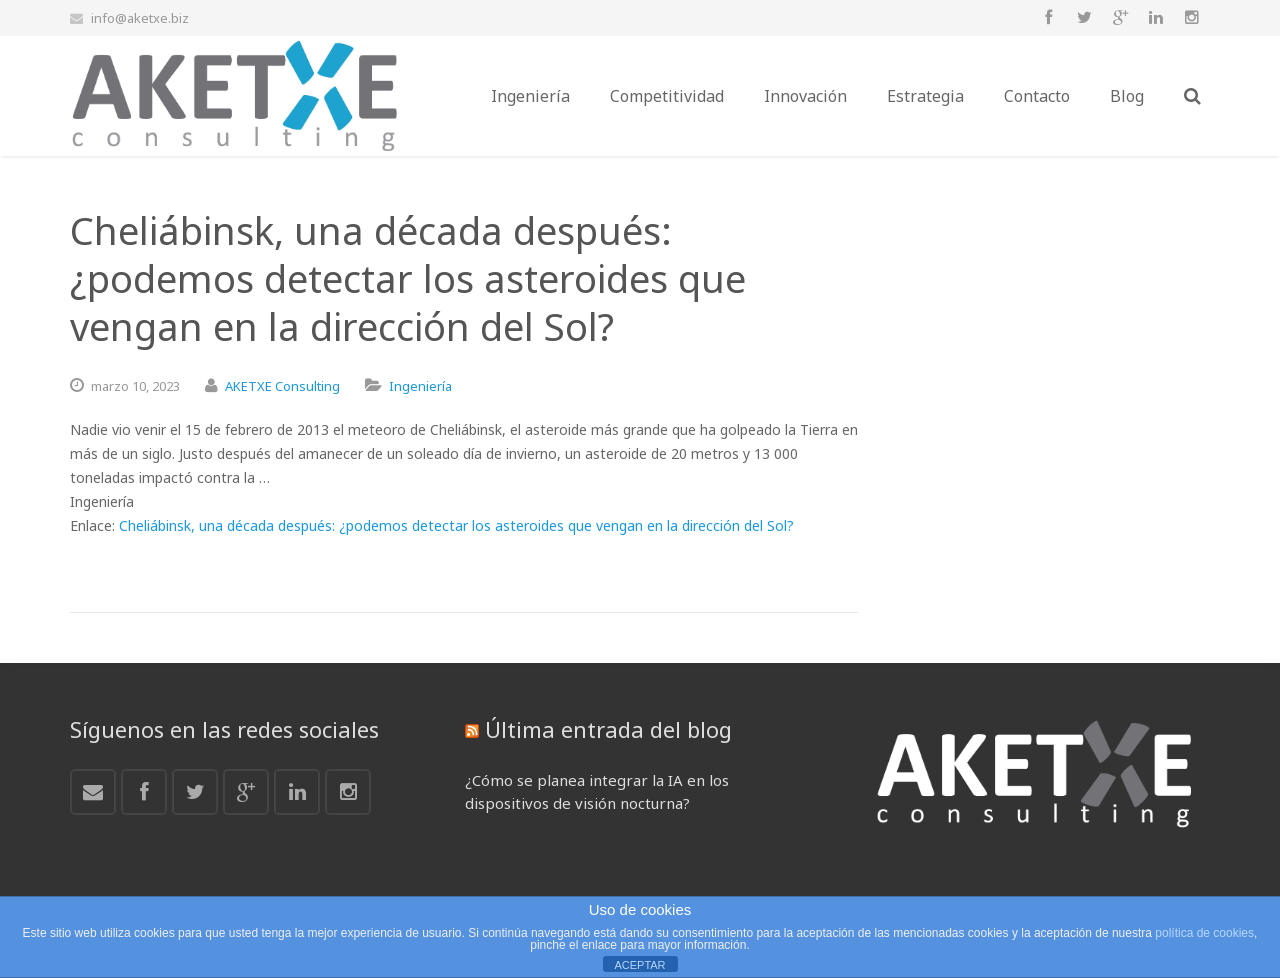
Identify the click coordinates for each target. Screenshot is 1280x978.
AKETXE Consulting (282, 386)
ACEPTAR (639, 965)
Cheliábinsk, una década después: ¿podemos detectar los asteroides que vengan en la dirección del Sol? (456, 525)
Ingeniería (420, 386)
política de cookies (1204, 933)
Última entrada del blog (608, 729)
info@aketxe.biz (140, 18)
